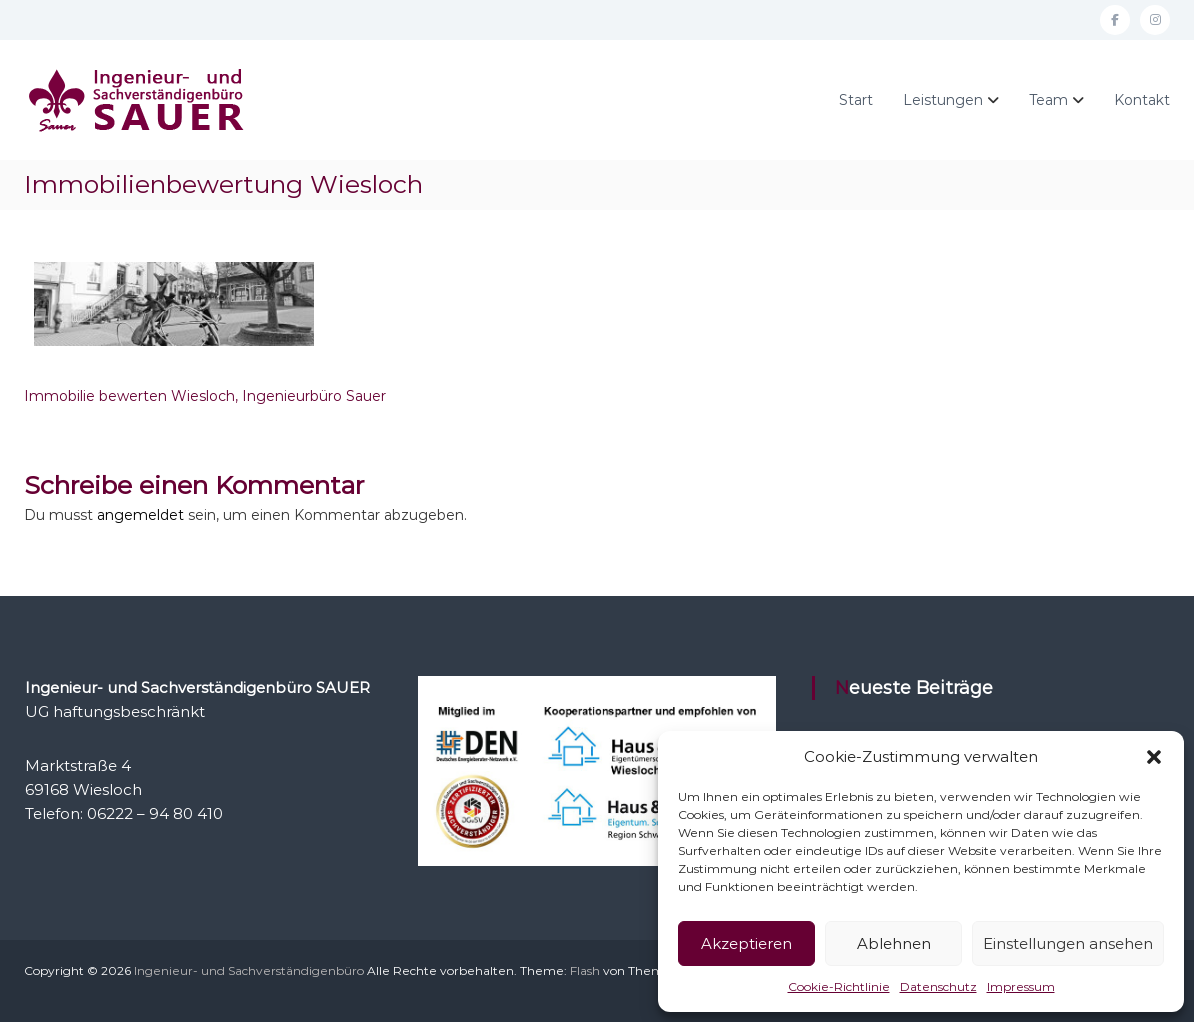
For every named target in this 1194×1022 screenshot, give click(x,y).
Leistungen (943, 100)
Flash (585, 970)
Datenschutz (938, 986)
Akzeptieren (746, 943)
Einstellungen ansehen (1068, 943)
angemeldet (140, 515)
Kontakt (1142, 100)
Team (1048, 100)
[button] (1154, 757)
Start (856, 100)
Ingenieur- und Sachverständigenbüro (249, 970)
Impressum (1021, 986)
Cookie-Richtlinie (839, 986)
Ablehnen (894, 943)
